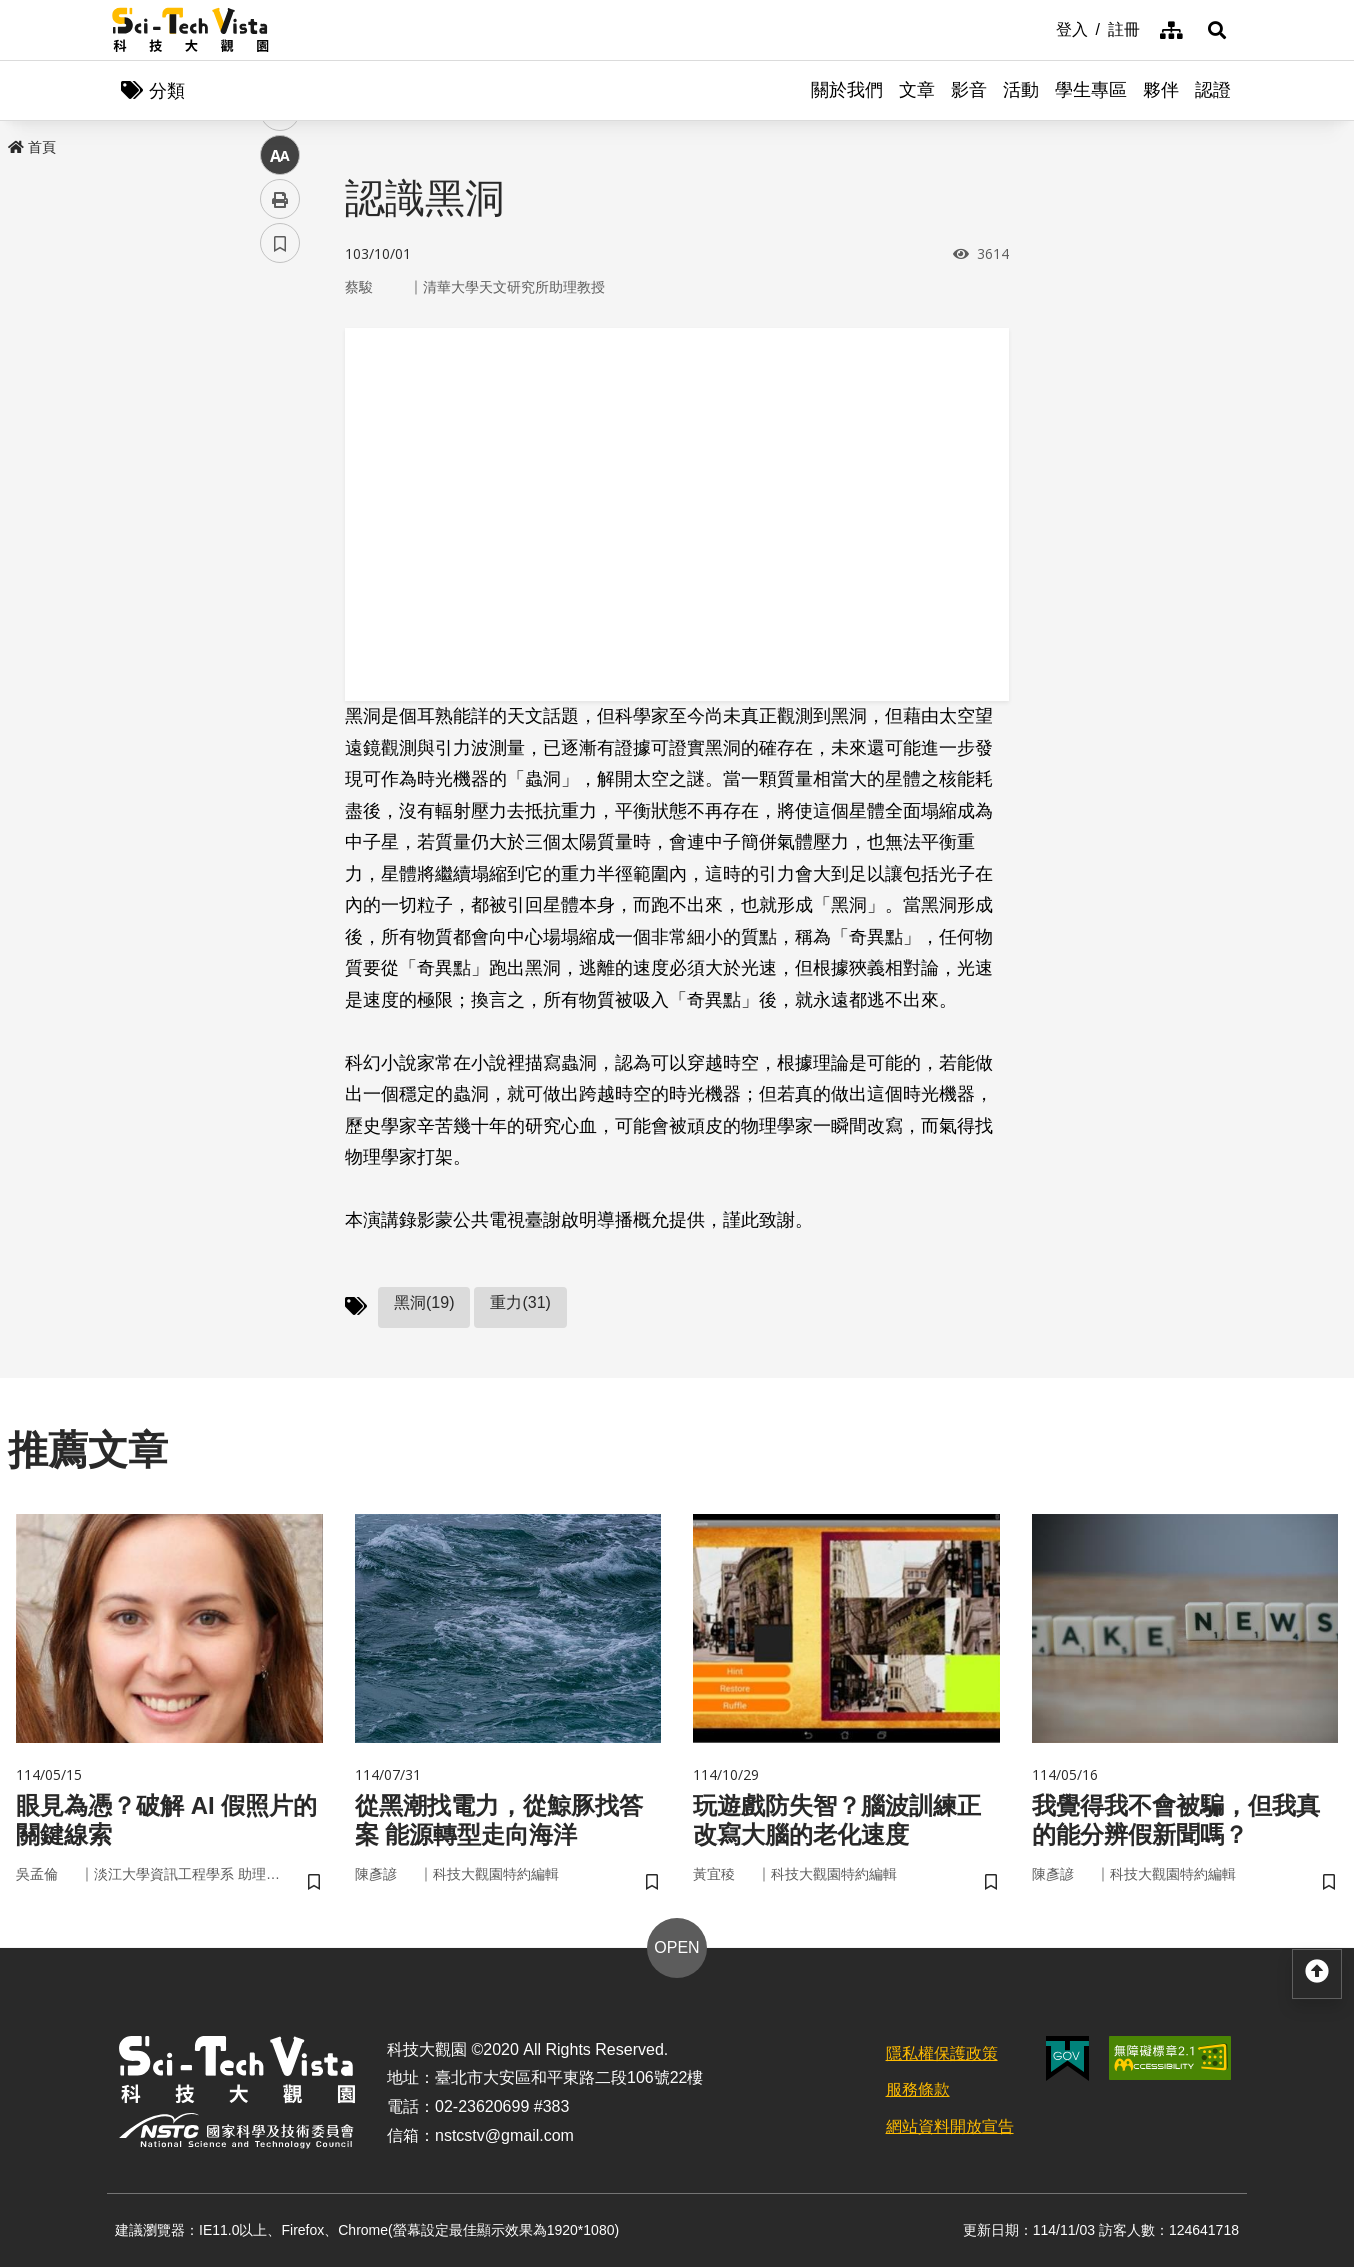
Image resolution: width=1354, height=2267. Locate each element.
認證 (1213, 90)
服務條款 (918, 2089)
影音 (969, 90)
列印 (280, 558)
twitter (280, 426)
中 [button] (280, 514)
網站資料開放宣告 (950, 2126)
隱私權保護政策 (942, 2053)
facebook (280, 382)
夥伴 (1161, 90)
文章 (917, 90)
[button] (1217, 30)
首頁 (32, 147)
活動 (1021, 90)
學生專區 (1091, 90)
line (273, 470)
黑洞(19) (424, 1302)
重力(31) (520, 1302)
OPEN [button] (676, 1947)
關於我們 (847, 90)
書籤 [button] (280, 602)
